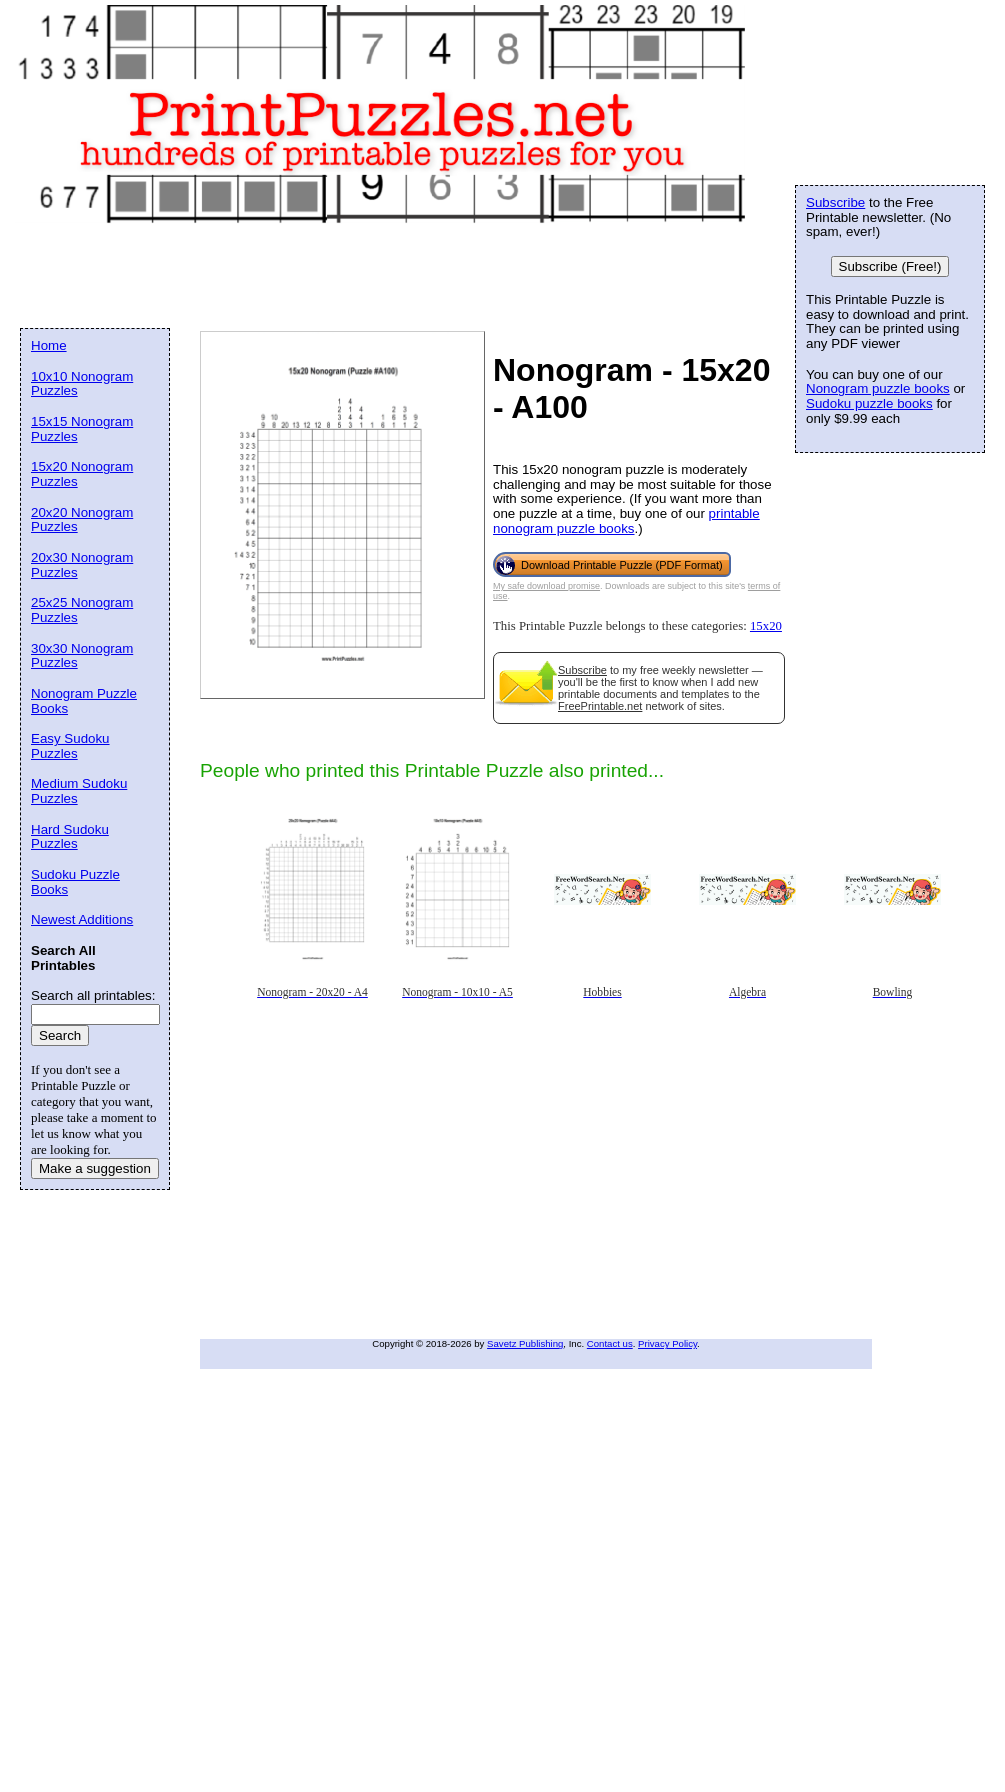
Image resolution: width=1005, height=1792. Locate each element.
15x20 (766, 626)
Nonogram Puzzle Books (84, 701)
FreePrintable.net (600, 706)
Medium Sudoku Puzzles (79, 791)
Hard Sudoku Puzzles (70, 837)
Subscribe (582, 670)
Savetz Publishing (525, 1343)
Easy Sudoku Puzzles (70, 746)
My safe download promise (546, 586)
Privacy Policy (667, 1343)
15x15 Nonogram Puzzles (82, 429)
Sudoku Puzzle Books (75, 882)
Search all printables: (93, 995)
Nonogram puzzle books (878, 388)
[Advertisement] (350, 1196)
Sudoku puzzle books (869, 403)
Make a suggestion (95, 1168)
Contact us (610, 1343)
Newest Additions (82, 919)
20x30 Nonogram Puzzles (82, 565)
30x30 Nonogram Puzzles (82, 656)
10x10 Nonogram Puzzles (82, 384)
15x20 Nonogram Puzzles (82, 474)
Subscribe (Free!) (890, 266)
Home (49, 345)
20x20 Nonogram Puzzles (82, 520)
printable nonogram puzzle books (626, 521)
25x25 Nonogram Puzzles (82, 610)
